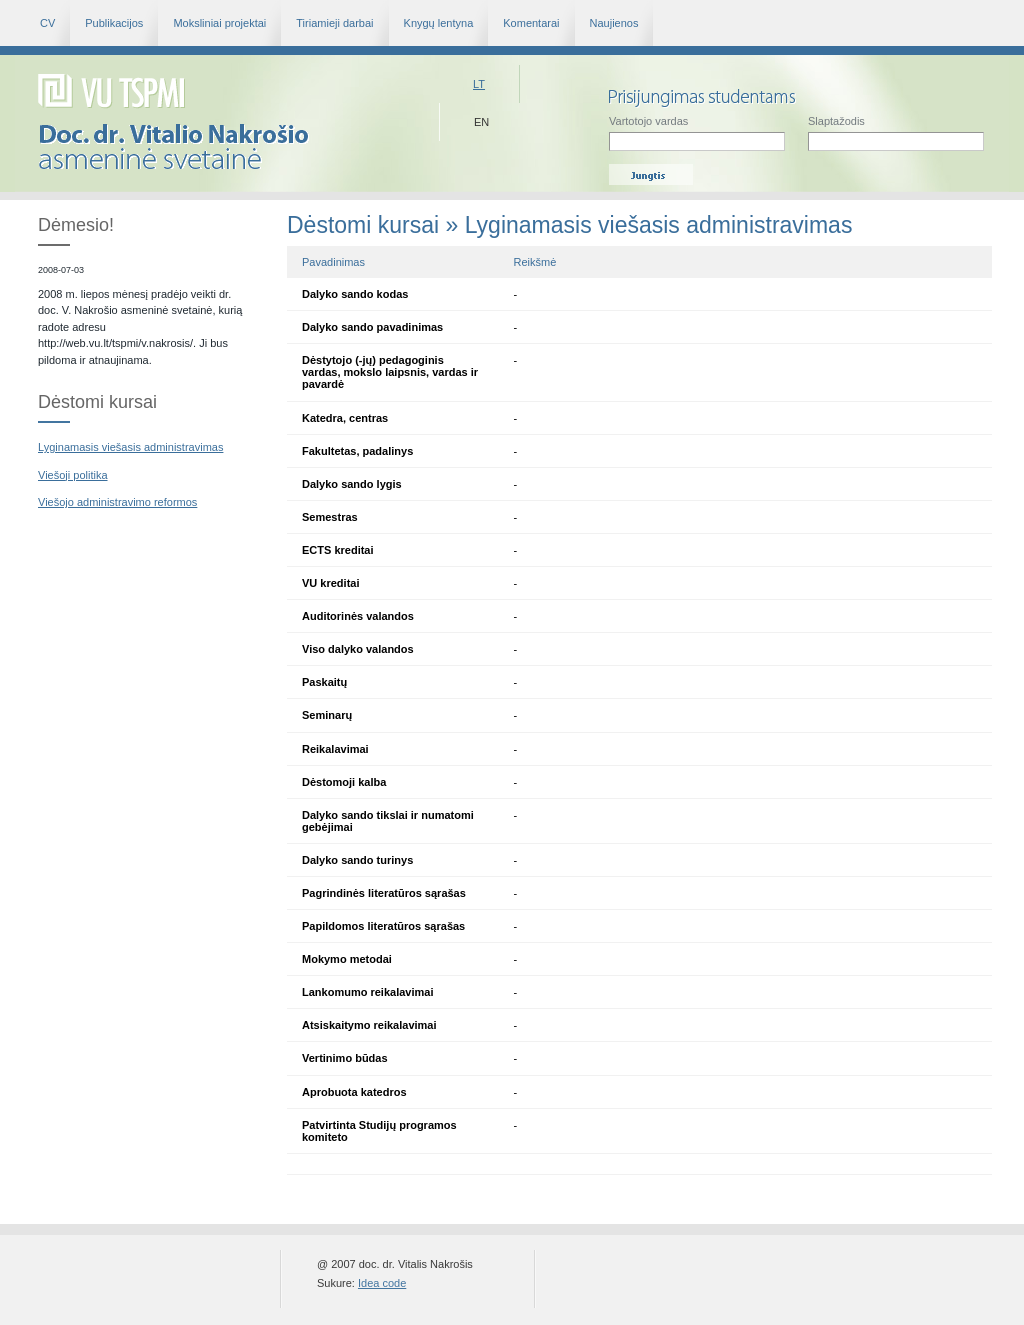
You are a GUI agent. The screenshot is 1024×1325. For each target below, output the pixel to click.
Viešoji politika (73, 475)
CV (47, 23)
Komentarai (531, 23)
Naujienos (614, 23)
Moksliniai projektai (219, 23)
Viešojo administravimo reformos (117, 502)
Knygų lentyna (439, 23)
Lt (479, 84)
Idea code (382, 1283)
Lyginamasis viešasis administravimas (130, 447)
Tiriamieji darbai (334, 23)
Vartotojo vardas (697, 133)
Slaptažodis (896, 133)
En (481, 122)
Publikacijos (114, 23)
